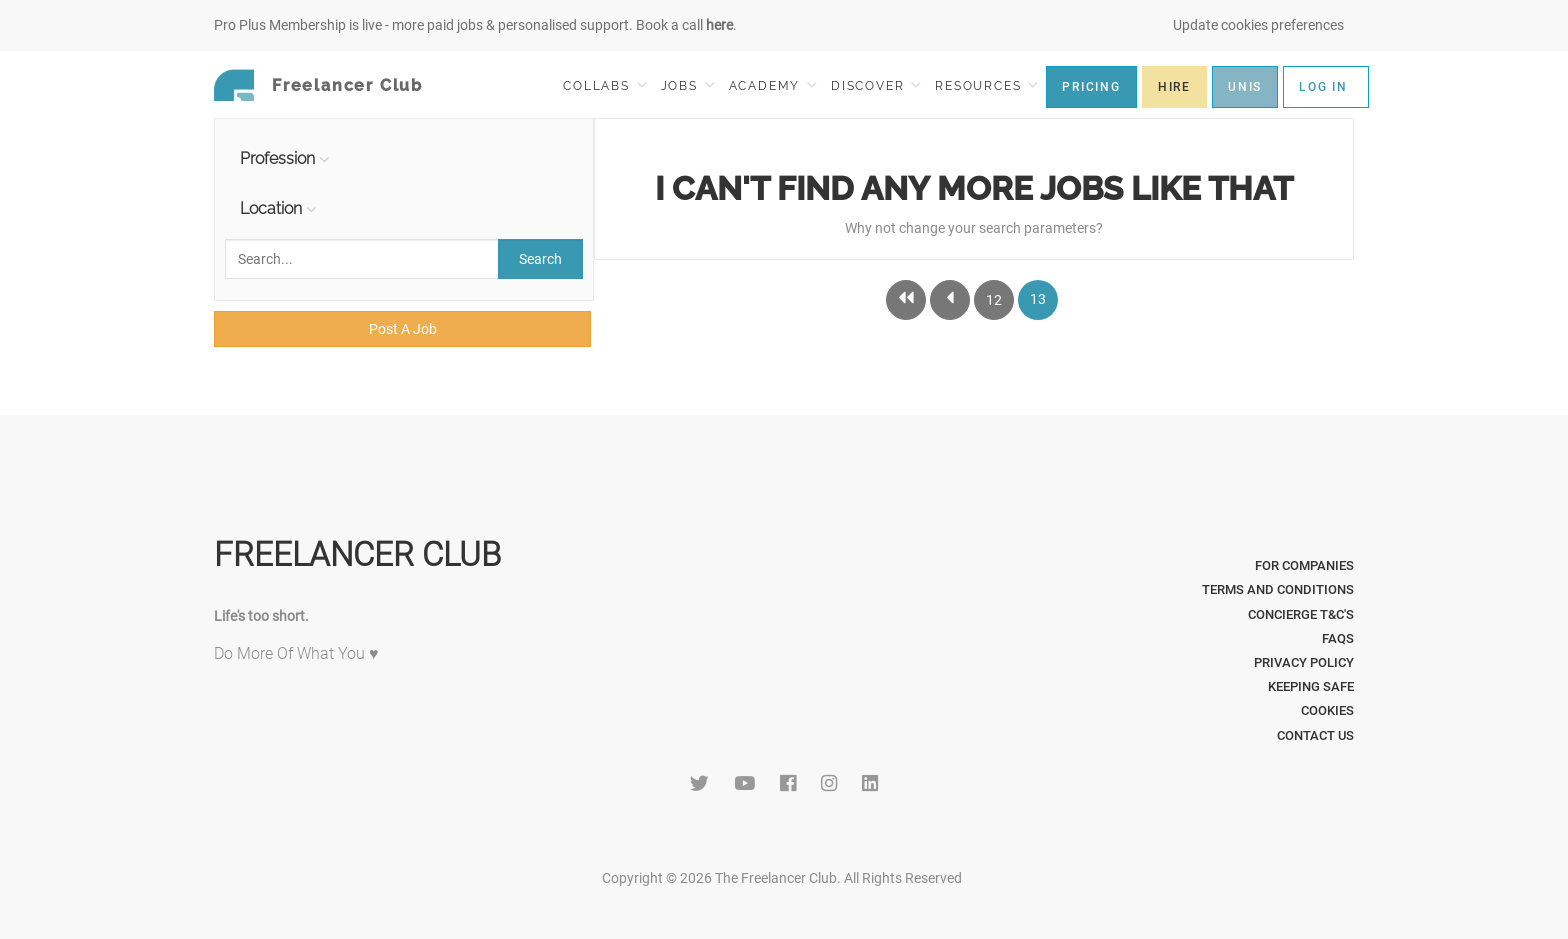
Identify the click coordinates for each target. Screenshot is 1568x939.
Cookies (1327, 710)
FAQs (1338, 638)
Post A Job (403, 329)
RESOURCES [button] (986, 85)
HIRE (1174, 87)
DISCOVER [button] (876, 85)
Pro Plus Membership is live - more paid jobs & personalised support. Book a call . (475, 25)
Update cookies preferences (1258, 25)
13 (1038, 299)
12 (994, 300)
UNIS (1245, 87)
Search (540, 259)
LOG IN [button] (1323, 87)
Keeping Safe (1311, 686)
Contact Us (1315, 735)
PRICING (1091, 87)
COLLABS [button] (604, 85)
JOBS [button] (688, 85)
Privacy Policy (1304, 662)
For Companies (1304, 565)
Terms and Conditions (1278, 589)
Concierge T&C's (1301, 614)
